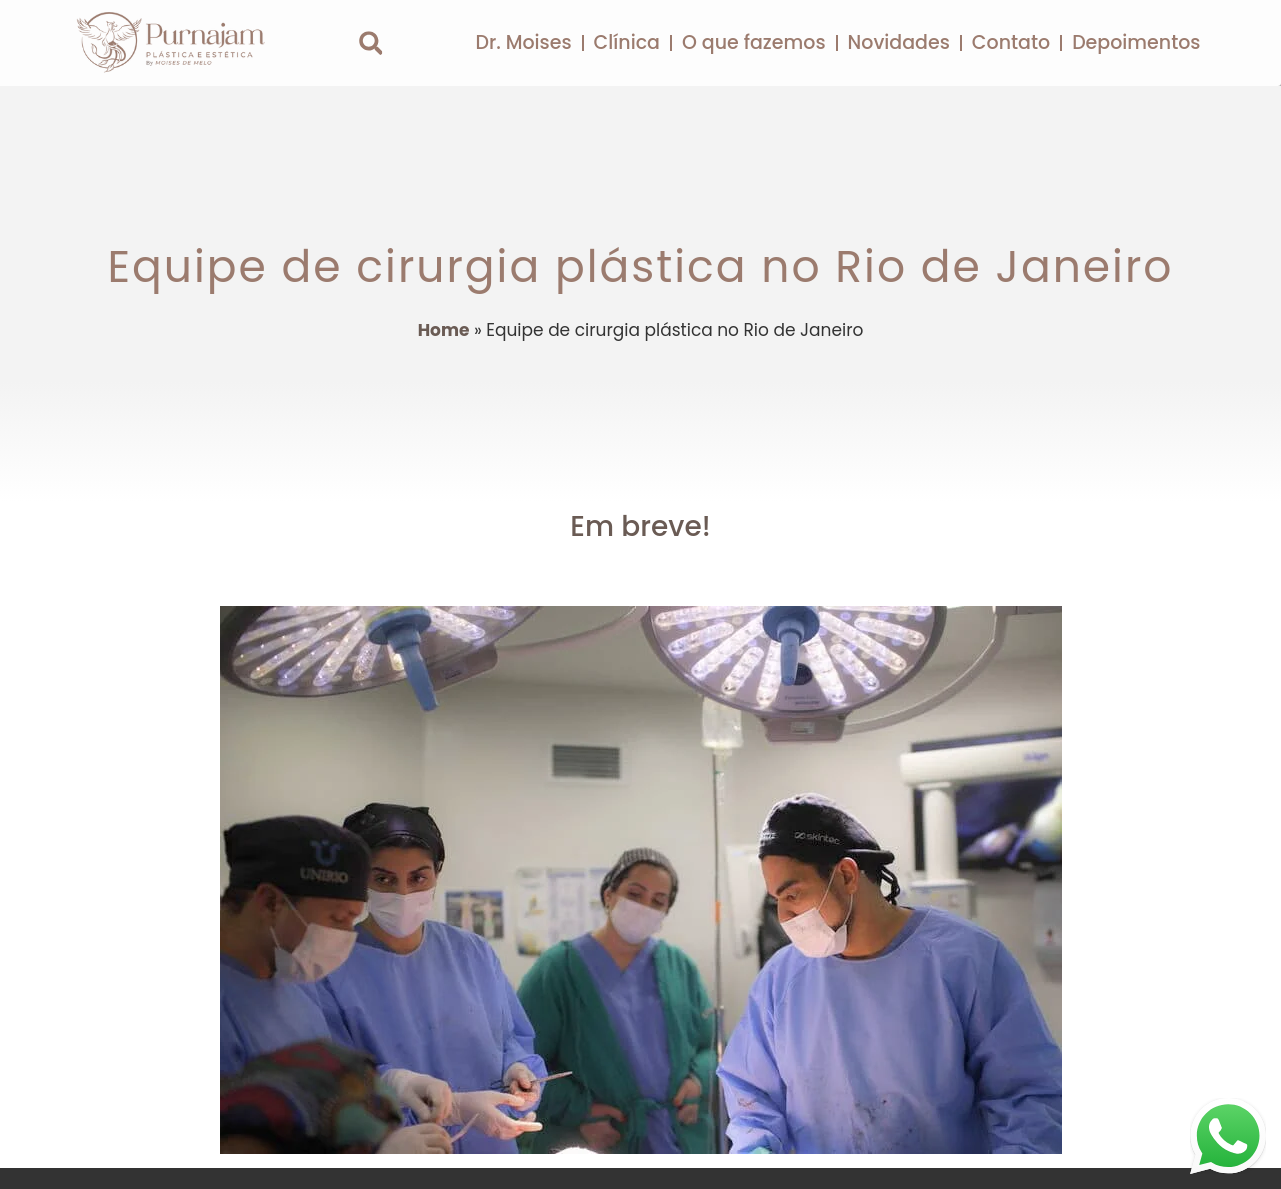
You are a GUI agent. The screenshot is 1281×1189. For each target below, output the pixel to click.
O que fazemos (754, 42)
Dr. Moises (523, 42)
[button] (370, 43)
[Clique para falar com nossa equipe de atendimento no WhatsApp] (1228, 1136)
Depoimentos (1136, 42)
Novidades (899, 42)
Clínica (627, 42)
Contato (1011, 42)
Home (444, 330)
